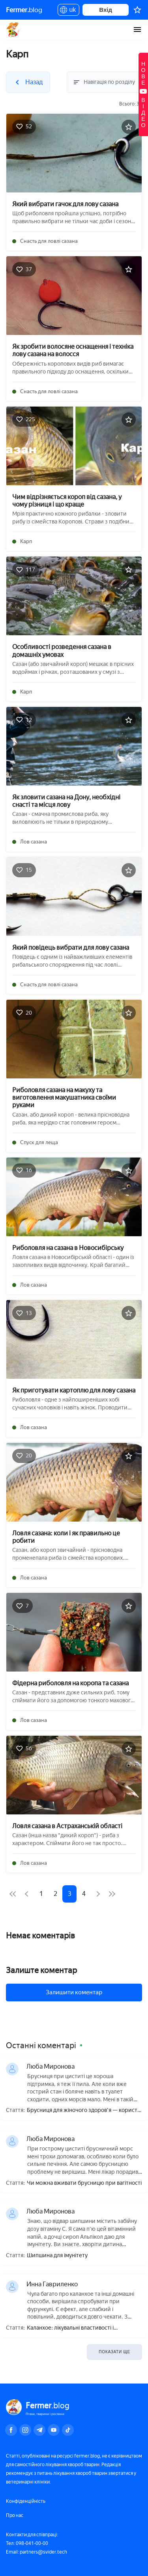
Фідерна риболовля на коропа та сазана (70, 1683)
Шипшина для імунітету (57, 2255)
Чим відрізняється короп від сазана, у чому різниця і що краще (67, 500)
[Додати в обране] (129, 127)
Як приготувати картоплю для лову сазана (73, 1390)
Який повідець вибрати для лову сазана (70, 947)
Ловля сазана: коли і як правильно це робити (66, 1536)
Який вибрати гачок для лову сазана (65, 204)
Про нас (14, 2515)
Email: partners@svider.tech (36, 2552)
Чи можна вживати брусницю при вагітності (84, 2183)
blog (24, 10)
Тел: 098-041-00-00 (27, 2543)
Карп (26, 541)
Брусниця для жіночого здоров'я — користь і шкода (83, 2110)
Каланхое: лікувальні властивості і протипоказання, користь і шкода (70, 2328)
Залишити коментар (74, 1992)
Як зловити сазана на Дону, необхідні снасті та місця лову (66, 800)
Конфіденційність (25, 2501)
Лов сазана (33, 842)
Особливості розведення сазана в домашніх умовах (61, 650)
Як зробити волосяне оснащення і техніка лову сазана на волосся (72, 350)
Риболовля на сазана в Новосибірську (68, 1248)
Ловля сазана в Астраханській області (67, 1826)
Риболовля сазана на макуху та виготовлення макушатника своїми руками (64, 1097)
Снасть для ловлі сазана (49, 241)
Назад (9, 27)
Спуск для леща (39, 1142)
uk (68, 11)
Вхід (105, 9)
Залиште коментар (41, 1970)
